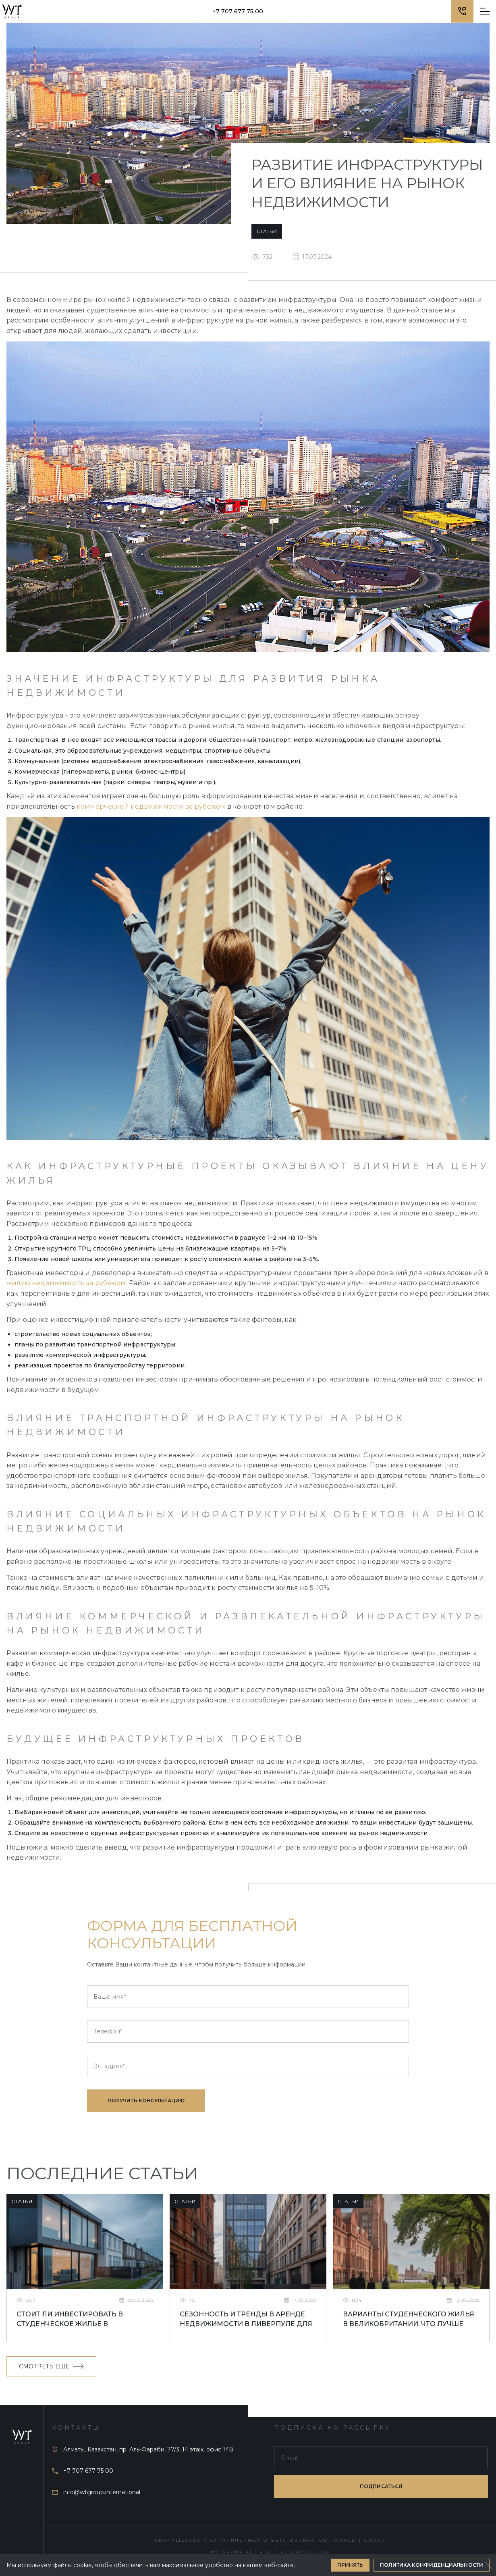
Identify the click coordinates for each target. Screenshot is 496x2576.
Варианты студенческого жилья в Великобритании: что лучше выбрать (408, 2320)
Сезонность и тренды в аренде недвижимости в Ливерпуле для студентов (246, 2320)
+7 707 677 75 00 (237, 11)
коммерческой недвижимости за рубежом (151, 806)
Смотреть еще (51, 2366)
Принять (350, 2565)
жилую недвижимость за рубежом (66, 1283)
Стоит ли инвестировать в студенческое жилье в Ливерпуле (70, 2320)
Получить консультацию (146, 2100)
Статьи (267, 231)
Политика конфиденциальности (431, 2565)
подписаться (381, 2486)
